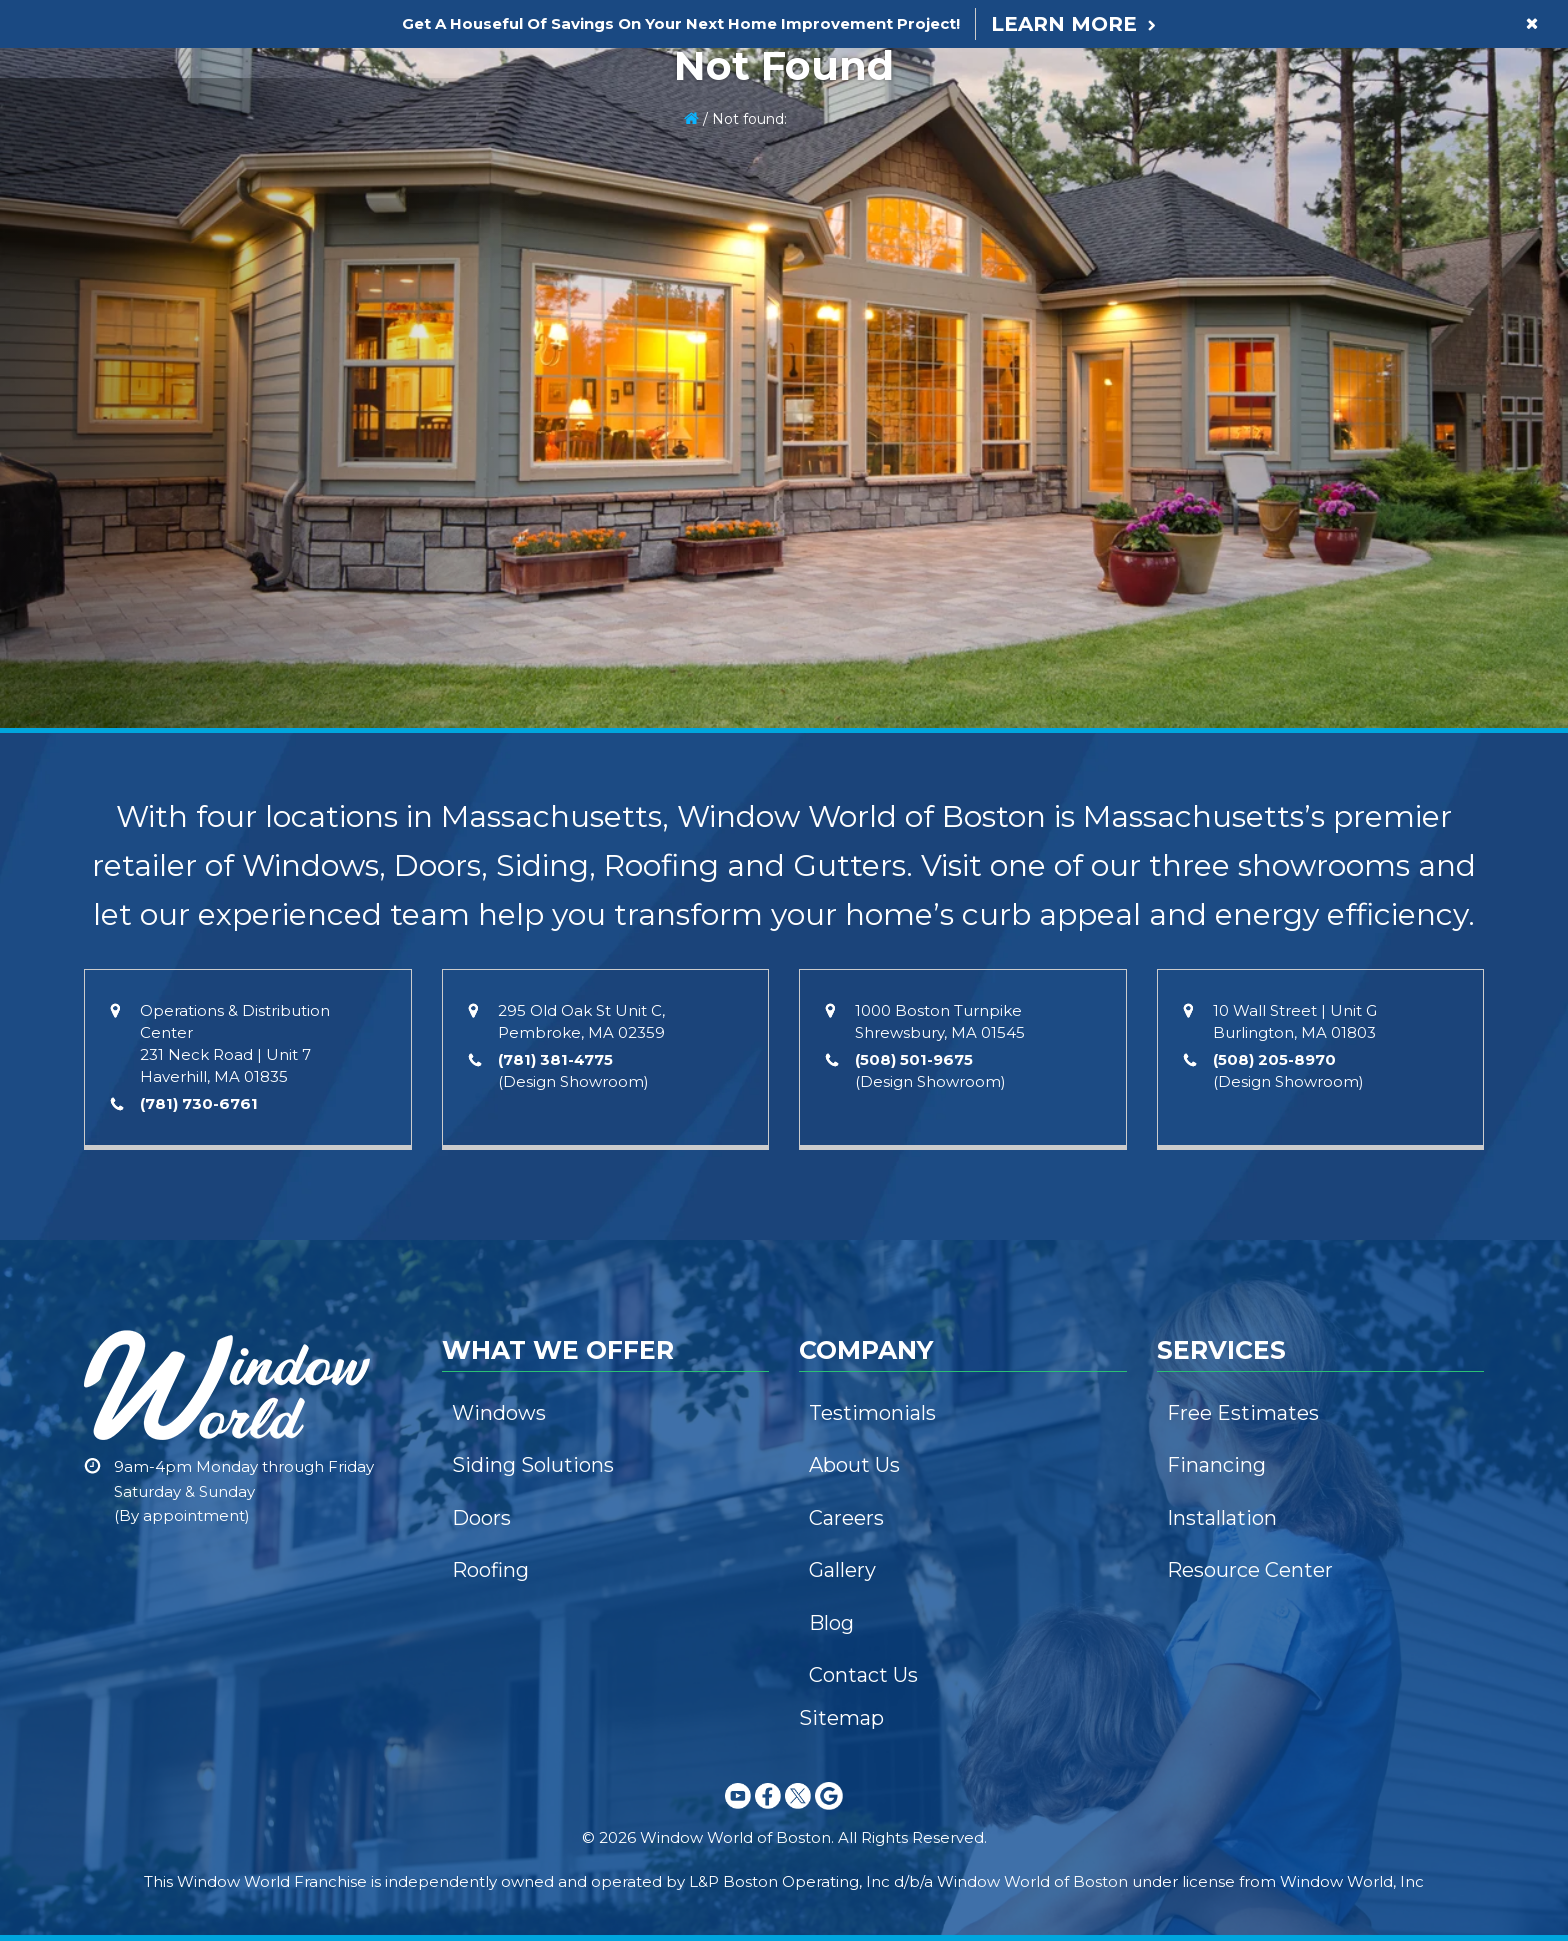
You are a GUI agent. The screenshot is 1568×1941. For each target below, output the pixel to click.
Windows (499, 1413)
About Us (854, 1465)
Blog (831, 1623)
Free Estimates (1243, 1413)
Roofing (490, 1570)
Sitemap (841, 1718)
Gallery (842, 1570)
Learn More (1064, 24)
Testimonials (872, 1413)
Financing (1216, 1465)
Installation (1222, 1518)
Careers (846, 1518)
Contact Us (863, 1675)
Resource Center (1250, 1570)
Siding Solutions (533, 1465)
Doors (481, 1518)
